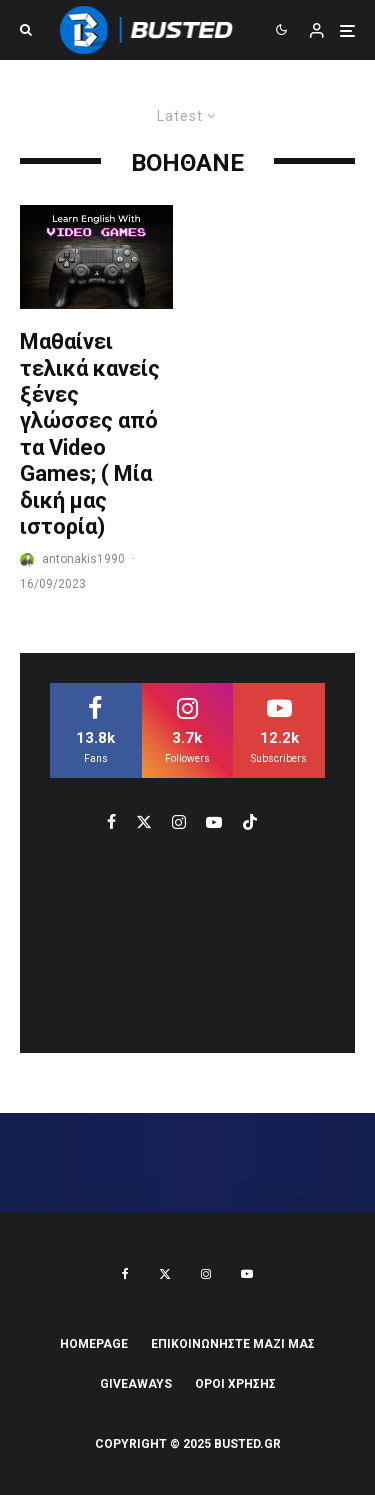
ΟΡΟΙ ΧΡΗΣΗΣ (235, 1384)
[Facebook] (125, 1274)
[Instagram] (206, 1274)
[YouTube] (247, 1274)
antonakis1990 (83, 559)
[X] (165, 1274)
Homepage (94, 1344)
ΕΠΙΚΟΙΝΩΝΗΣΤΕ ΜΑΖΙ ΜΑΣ (233, 1344)
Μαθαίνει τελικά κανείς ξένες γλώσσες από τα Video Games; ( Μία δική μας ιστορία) (90, 434)
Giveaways (136, 1384)
